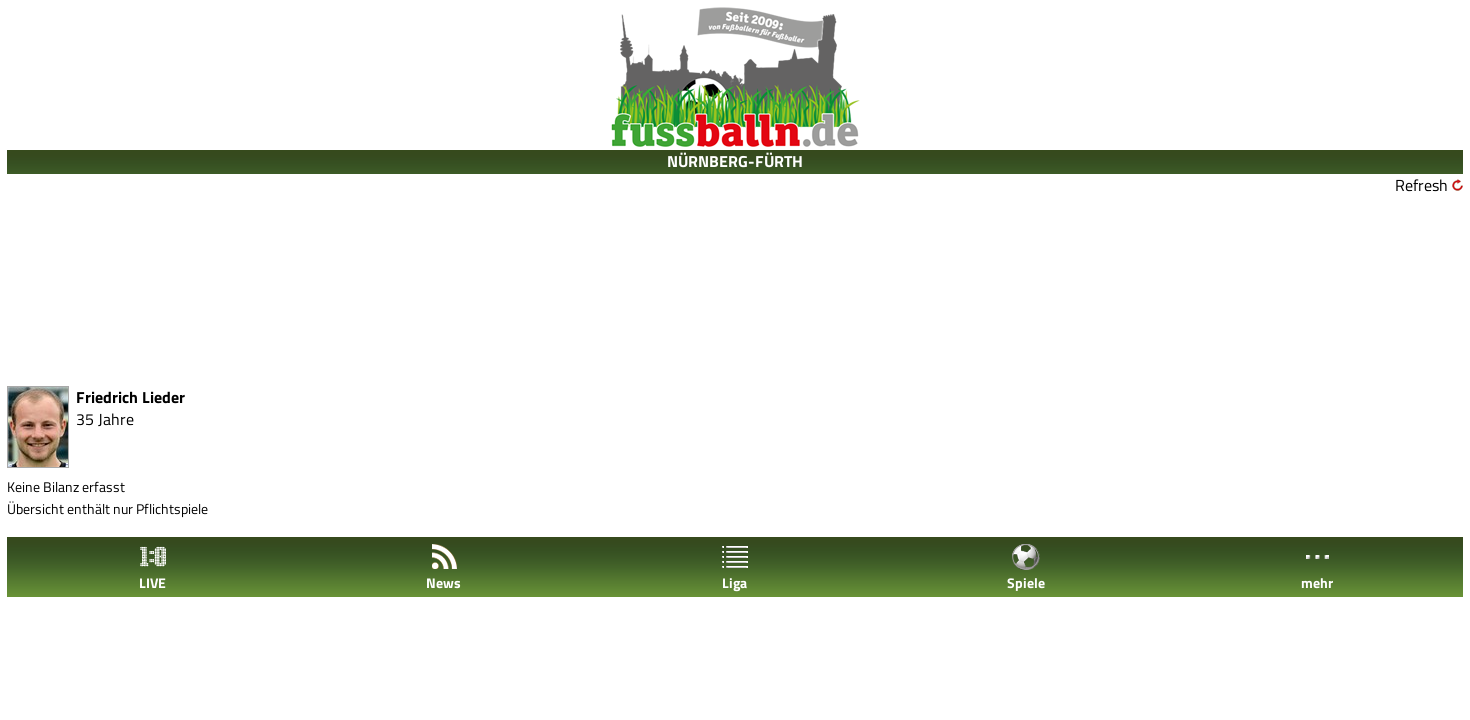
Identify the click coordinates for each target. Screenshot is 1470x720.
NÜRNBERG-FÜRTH (735, 161)
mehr (1317, 567)
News (443, 567)
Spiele (1026, 567)
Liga (735, 567)
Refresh (1421, 185)
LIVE (153, 567)
